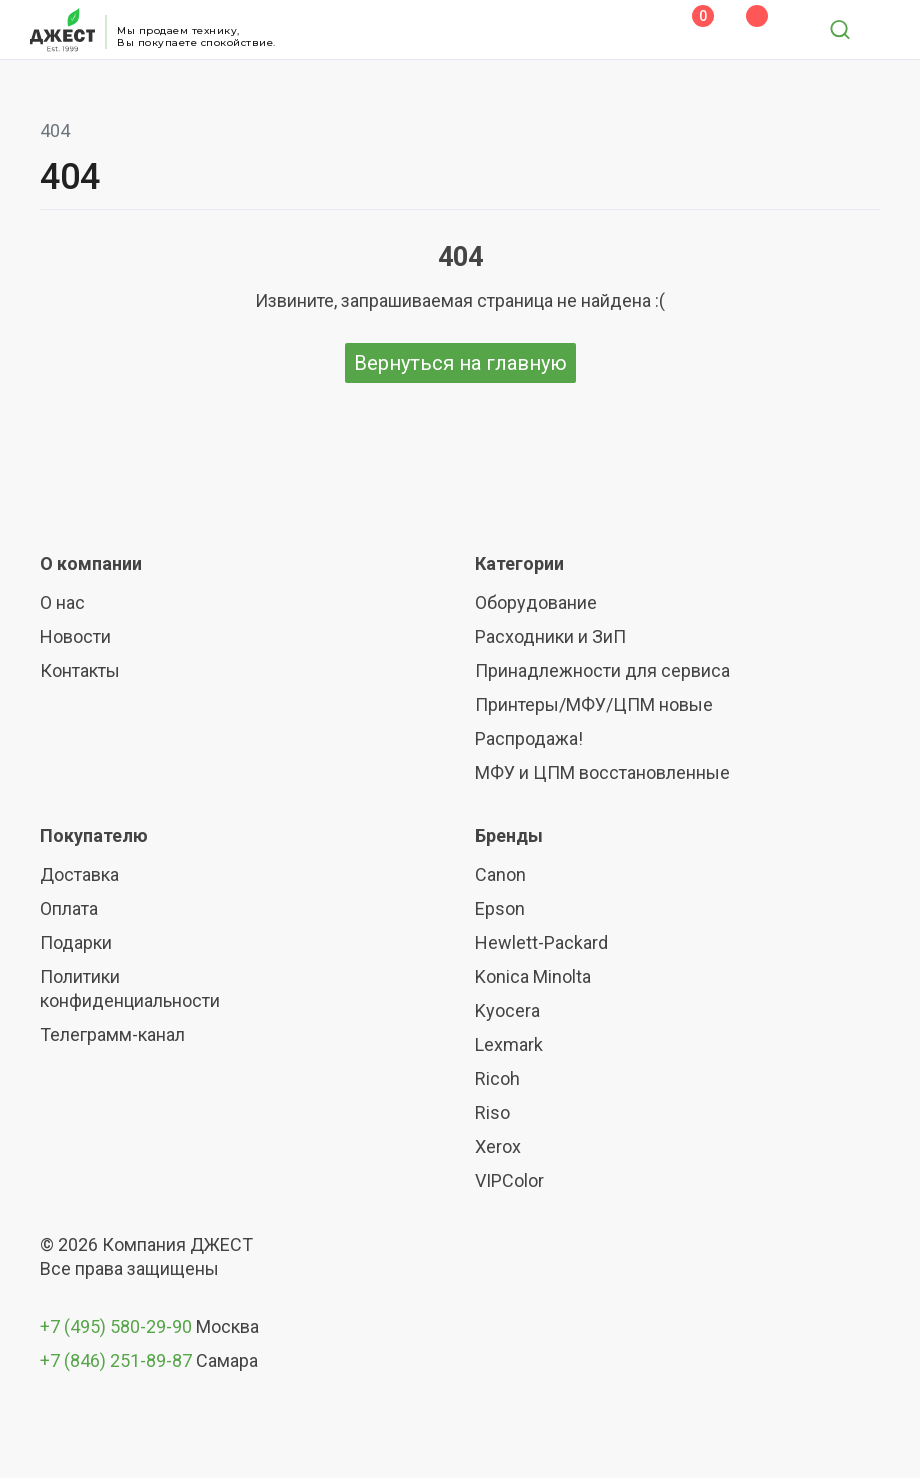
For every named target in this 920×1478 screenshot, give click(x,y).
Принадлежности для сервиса (602, 670)
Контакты (80, 670)
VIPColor (509, 1180)
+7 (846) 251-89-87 (116, 1360)
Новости (75, 636)
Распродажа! (529, 738)
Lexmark (509, 1044)
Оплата (69, 908)
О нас (62, 602)
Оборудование (536, 602)
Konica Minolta (533, 976)
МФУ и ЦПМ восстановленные (602, 772)
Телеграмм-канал (112, 1034)
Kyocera (507, 1010)
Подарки (76, 942)
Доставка (79, 874)
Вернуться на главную (460, 363)
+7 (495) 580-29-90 (118, 1326)
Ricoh (497, 1078)
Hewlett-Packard (541, 942)
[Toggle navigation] (883, 30)
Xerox (498, 1146)
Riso (492, 1112)
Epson (500, 908)
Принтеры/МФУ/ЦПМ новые (594, 704)
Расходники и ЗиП (550, 636)
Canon (500, 874)
